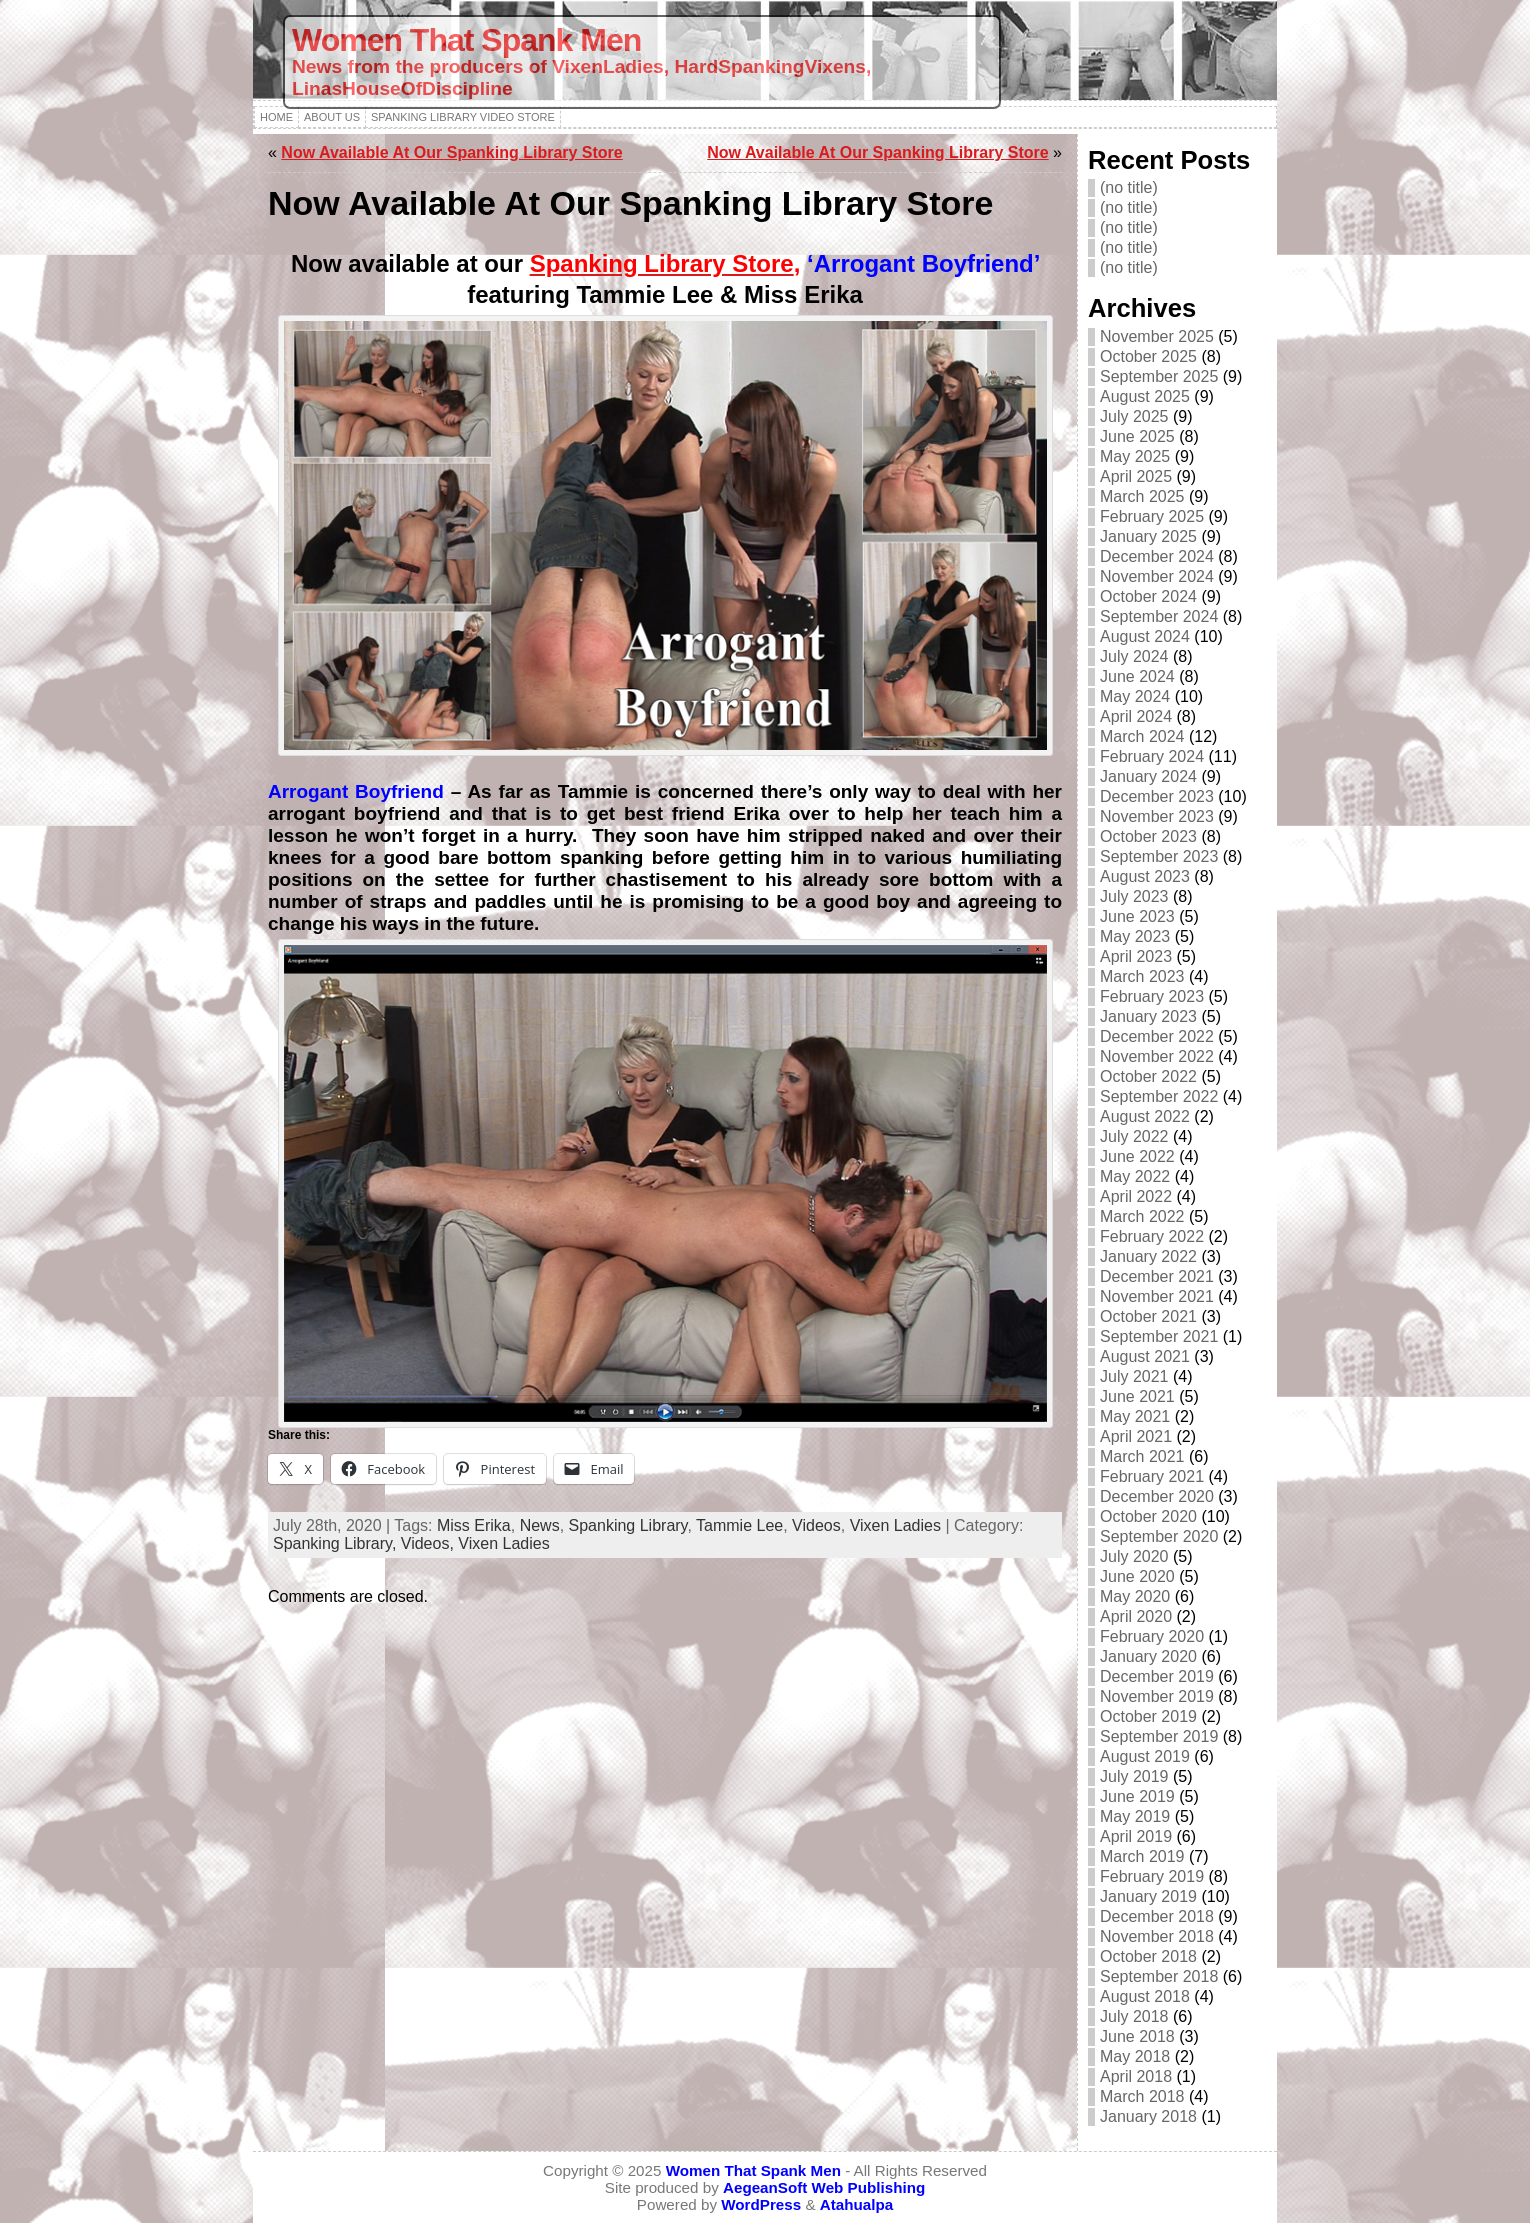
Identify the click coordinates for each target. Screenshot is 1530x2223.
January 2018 (1148, 2116)
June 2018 (1137, 2036)
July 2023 (1134, 896)
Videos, (430, 1543)
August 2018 (1145, 1996)
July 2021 (1134, 1376)
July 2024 (1134, 656)
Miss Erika (474, 1525)
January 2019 (1148, 1896)
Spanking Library (628, 1525)
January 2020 (1148, 1656)
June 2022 (1137, 1156)
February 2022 (1152, 1236)
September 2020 (1159, 1536)
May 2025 (1135, 456)
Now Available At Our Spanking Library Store (451, 152)
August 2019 (1145, 1756)
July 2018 (1134, 2016)
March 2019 (1142, 1856)
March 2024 (1142, 736)
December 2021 (1157, 1276)
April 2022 (1136, 1196)
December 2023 (1157, 796)
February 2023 (1152, 996)
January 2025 (1148, 536)
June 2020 (1137, 1576)
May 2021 (1135, 1416)
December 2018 (1157, 1916)
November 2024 (1157, 576)
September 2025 (1159, 376)
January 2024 (1148, 776)
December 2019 (1157, 1676)
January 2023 (1148, 1016)
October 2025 (1148, 356)
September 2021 (1159, 1336)
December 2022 (1157, 1036)
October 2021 (1148, 1316)
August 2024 (1145, 636)
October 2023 (1148, 836)
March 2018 (1142, 2096)
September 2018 (1159, 1976)
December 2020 (1157, 1496)
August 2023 (1145, 876)
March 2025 (1142, 496)
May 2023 (1135, 936)
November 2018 (1157, 1936)
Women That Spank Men (466, 40)
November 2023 (1157, 816)
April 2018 (1136, 2076)
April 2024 (1136, 716)
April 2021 (1136, 1436)
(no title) (1129, 187)
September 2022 (1159, 1096)
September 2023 (1159, 856)
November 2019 (1157, 1696)
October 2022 (1148, 1076)
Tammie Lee (739, 1525)
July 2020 (1134, 1556)
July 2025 (1134, 416)
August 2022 (1145, 1116)
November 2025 (1157, 336)
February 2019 (1152, 1876)
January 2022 (1148, 1256)
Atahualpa (856, 2204)
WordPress (761, 2204)
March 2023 (1142, 976)
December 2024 (1157, 556)
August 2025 (1145, 396)
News (540, 1525)
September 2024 (1159, 616)
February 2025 (1152, 516)
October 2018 (1148, 1956)
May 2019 (1135, 1816)
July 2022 (1134, 1136)
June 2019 (1137, 1796)
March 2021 (1142, 1456)
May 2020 (1135, 1596)
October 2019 (1148, 1716)
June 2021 (1137, 1396)
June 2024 (1137, 676)
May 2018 (1135, 2056)
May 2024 (1135, 696)
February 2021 (1152, 1476)
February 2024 (1152, 756)
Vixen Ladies (895, 1525)
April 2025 (1136, 476)
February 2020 (1152, 1636)
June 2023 (1137, 916)
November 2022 (1157, 1056)
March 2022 (1142, 1216)
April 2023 (1136, 956)
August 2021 (1145, 1356)
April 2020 (1136, 1616)
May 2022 (1135, 1176)
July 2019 (1134, 1776)
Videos (816, 1525)
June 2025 (1137, 436)
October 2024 (1148, 596)
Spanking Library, (337, 1543)
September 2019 (1159, 1736)
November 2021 (1157, 1296)
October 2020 (1148, 1516)
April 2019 (1136, 1836)
